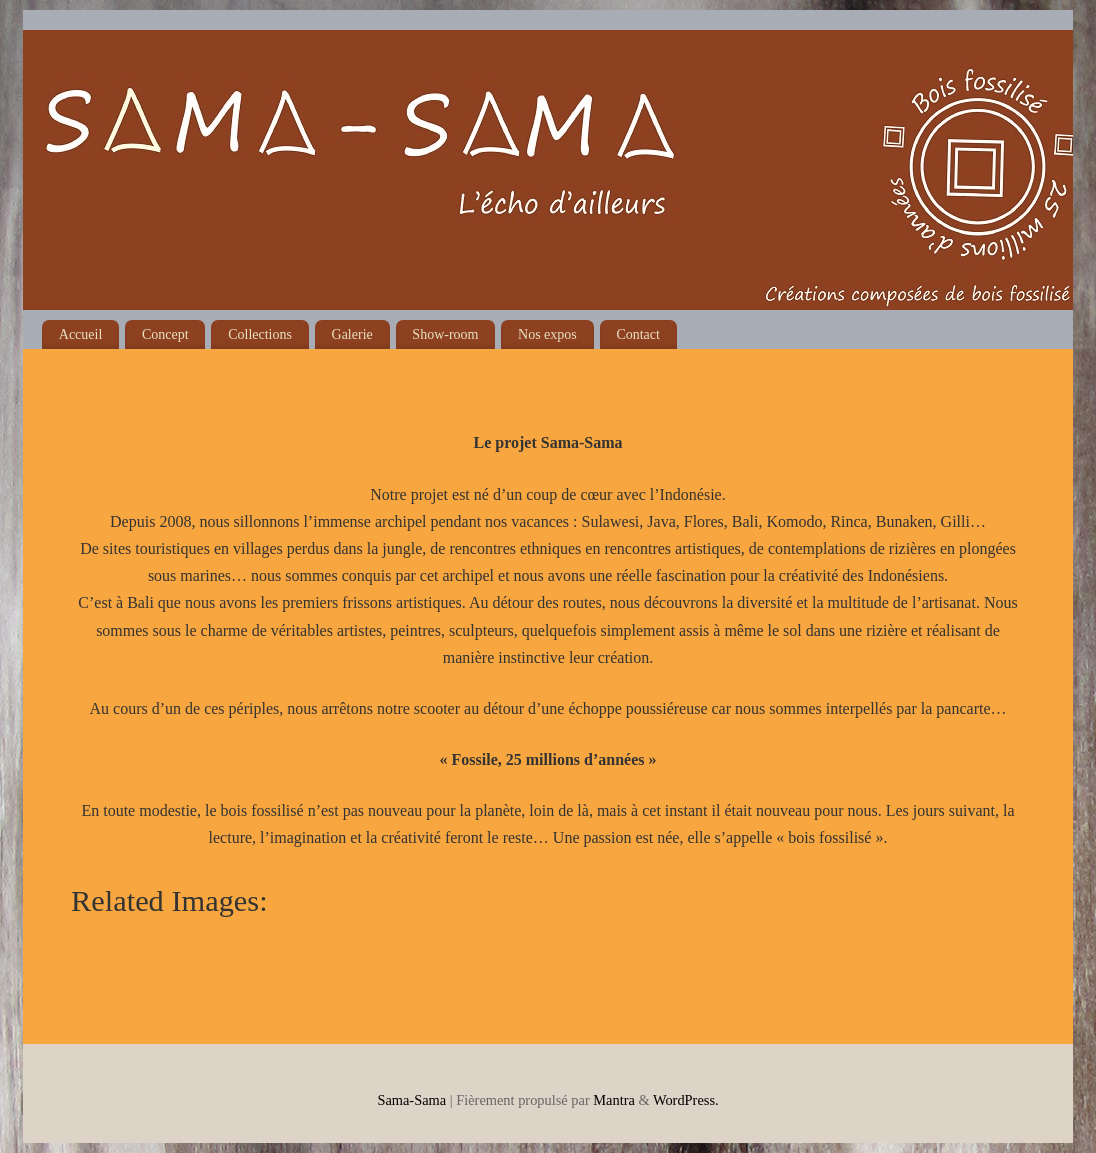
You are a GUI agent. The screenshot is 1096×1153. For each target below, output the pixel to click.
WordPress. (686, 1100)
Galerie (352, 334)
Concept (165, 334)
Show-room (445, 334)
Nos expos (547, 334)
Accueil (81, 334)
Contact (638, 334)
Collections (260, 334)
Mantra (614, 1100)
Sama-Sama (411, 1100)
